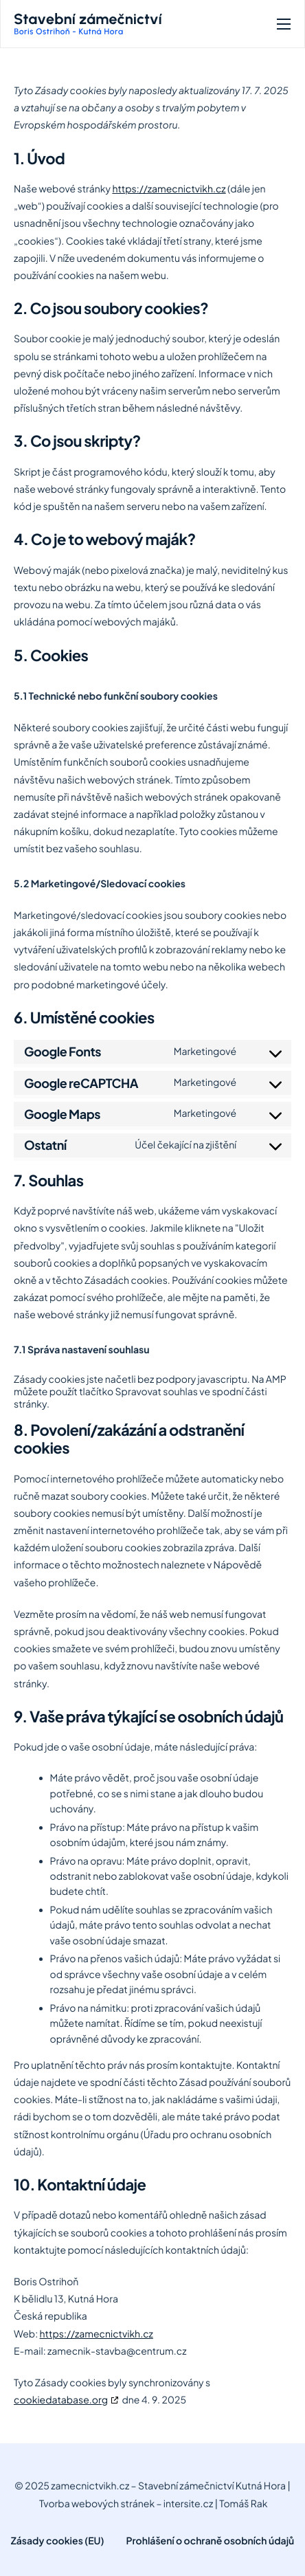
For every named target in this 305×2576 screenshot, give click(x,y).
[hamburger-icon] (284, 24)
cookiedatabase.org (61, 2400)
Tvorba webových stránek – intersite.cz (126, 2504)
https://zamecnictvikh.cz (168, 189)
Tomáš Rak (243, 2504)
